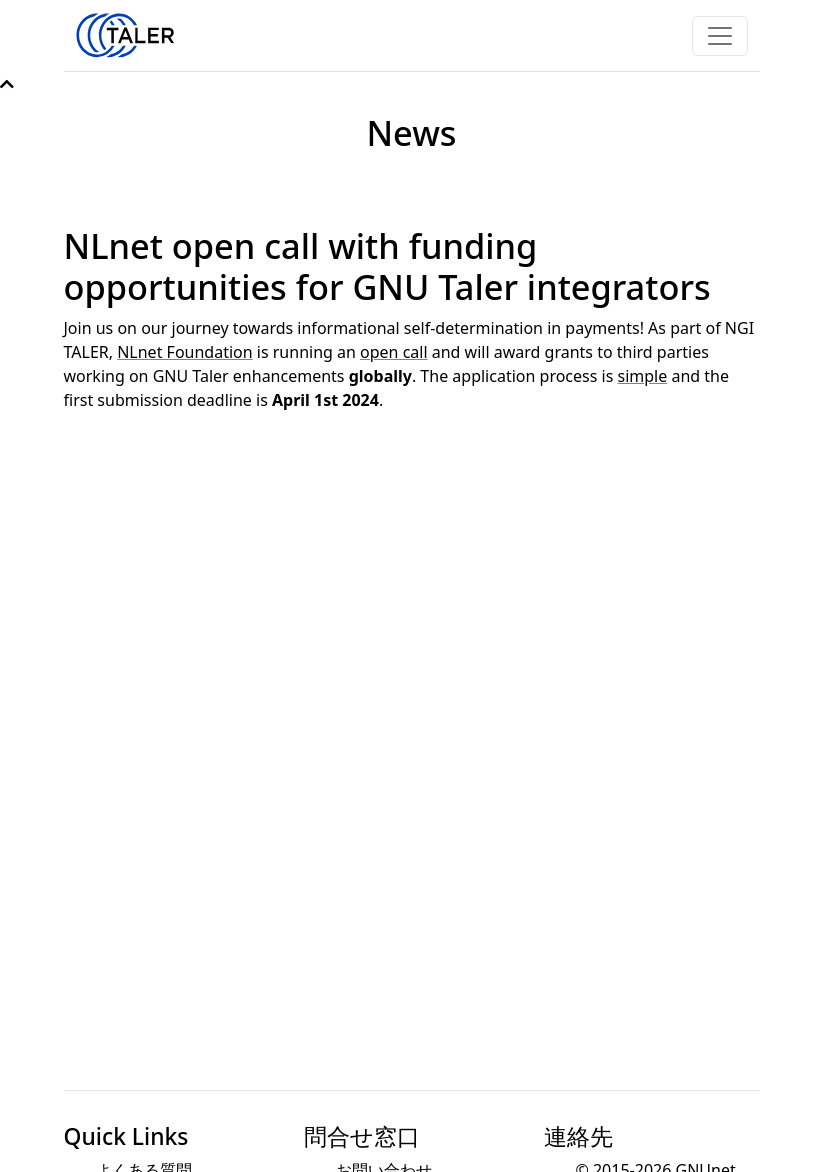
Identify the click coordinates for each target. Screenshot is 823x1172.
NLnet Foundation (184, 352)
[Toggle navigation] (720, 36)
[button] (7, 84)
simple (643, 376)
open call (394, 352)
